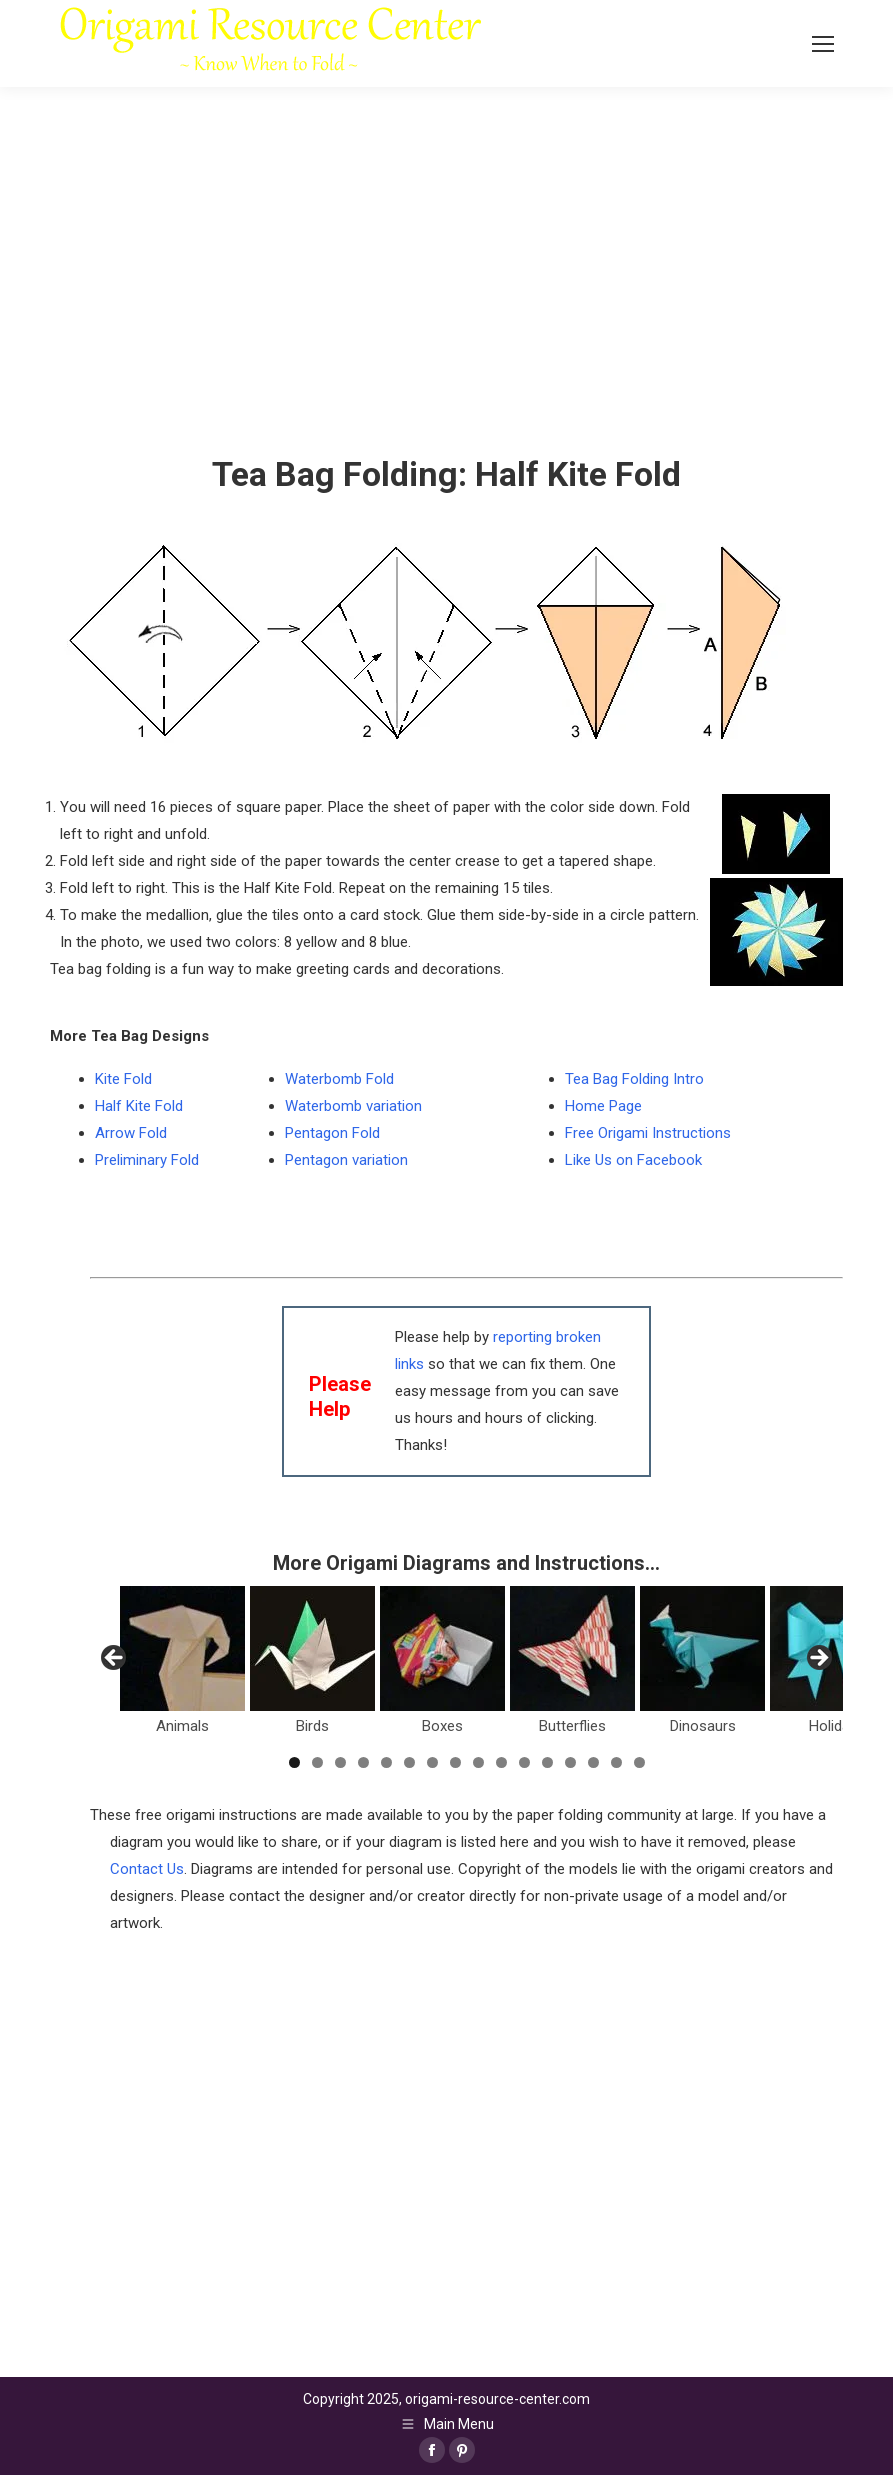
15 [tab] (616, 1762)
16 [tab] (639, 1762)
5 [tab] (386, 1762)
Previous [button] (115, 1659)
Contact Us (147, 1869)
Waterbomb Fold (339, 1079)
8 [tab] (455, 1762)
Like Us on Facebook (633, 1160)
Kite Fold (123, 1079)
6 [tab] (409, 1762)
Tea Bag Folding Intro (634, 1079)
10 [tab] (501, 1762)
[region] (466, 1664)
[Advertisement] (466, 2077)
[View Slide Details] (182, 1648)
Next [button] (818, 1659)
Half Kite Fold (139, 1106)
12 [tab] (547, 1762)
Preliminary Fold (147, 1160)
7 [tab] (432, 1762)
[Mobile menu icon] (823, 44)
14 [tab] (593, 1762)
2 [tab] (317, 1762)
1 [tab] (294, 1762)
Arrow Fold (131, 1133)
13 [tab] (570, 1762)
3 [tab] (340, 1762)
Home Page (603, 1106)
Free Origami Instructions (648, 1133)
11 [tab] (524, 1762)
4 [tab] (363, 1762)
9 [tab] (478, 1762)
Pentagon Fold (332, 1133)
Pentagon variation (346, 1160)
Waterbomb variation (353, 1106)
